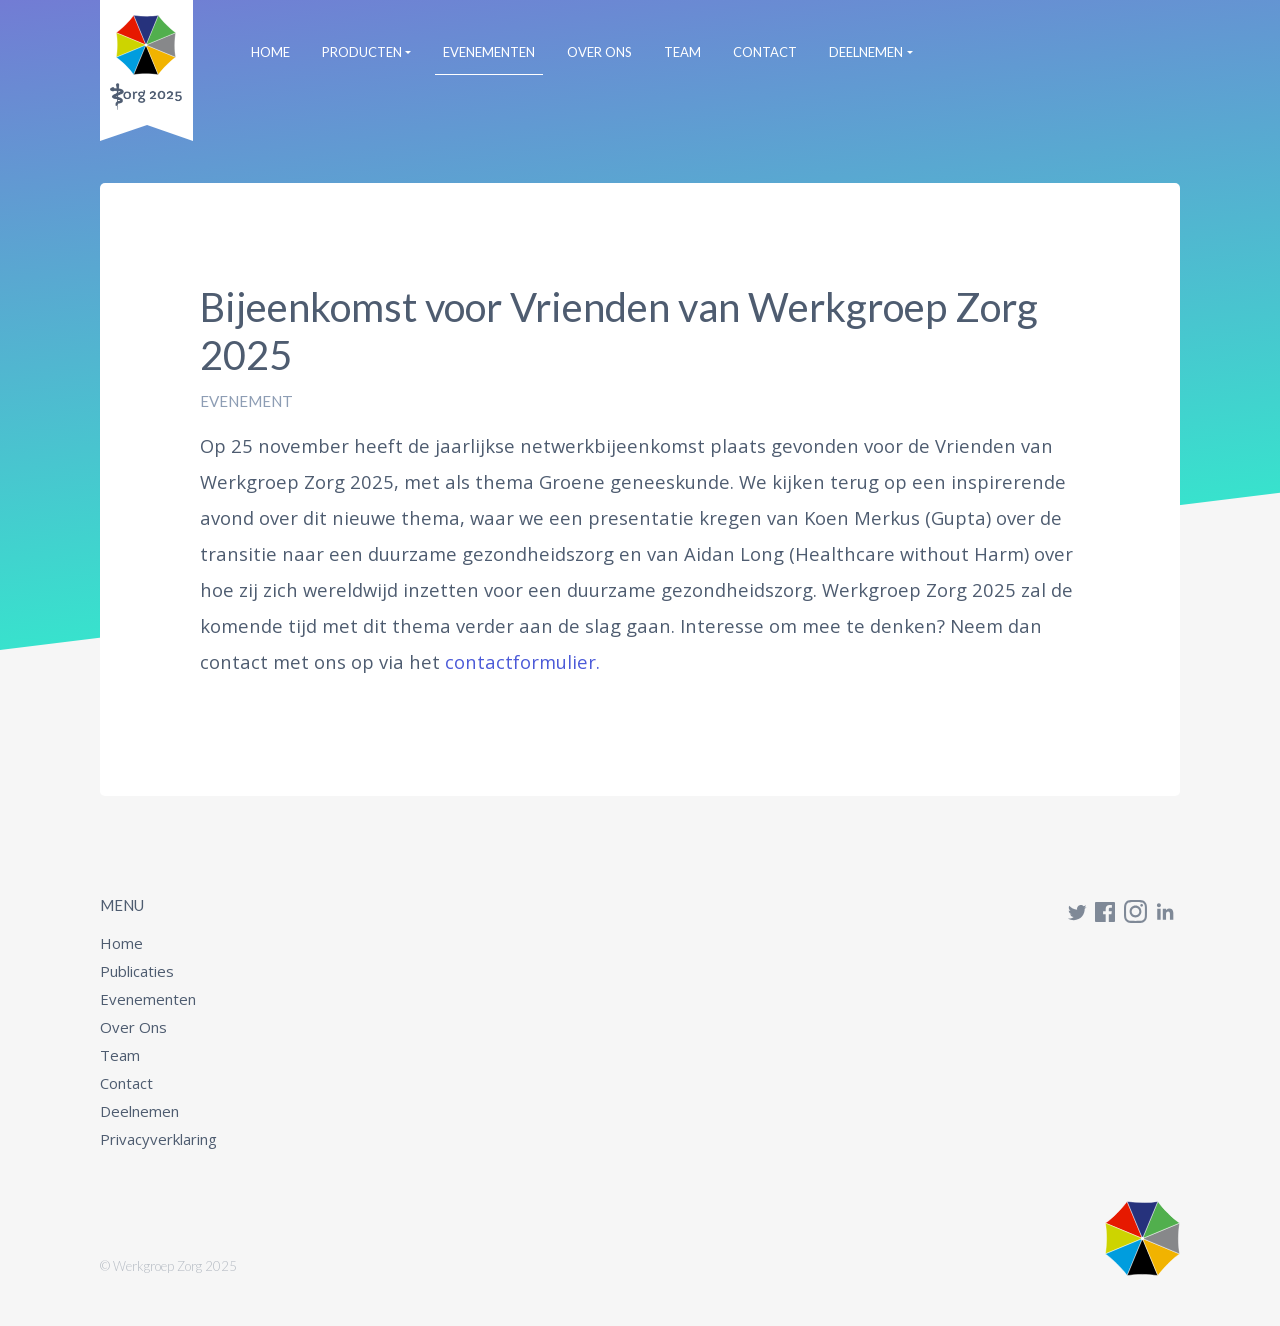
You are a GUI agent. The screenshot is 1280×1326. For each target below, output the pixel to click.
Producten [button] (362, 52)
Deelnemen (139, 1111)
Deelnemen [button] (866, 52)
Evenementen (489, 52)
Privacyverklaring (158, 1139)
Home (274, 51)
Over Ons (599, 52)
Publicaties (137, 971)
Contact (765, 52)
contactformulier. (522, 661)
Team (682, 52)
